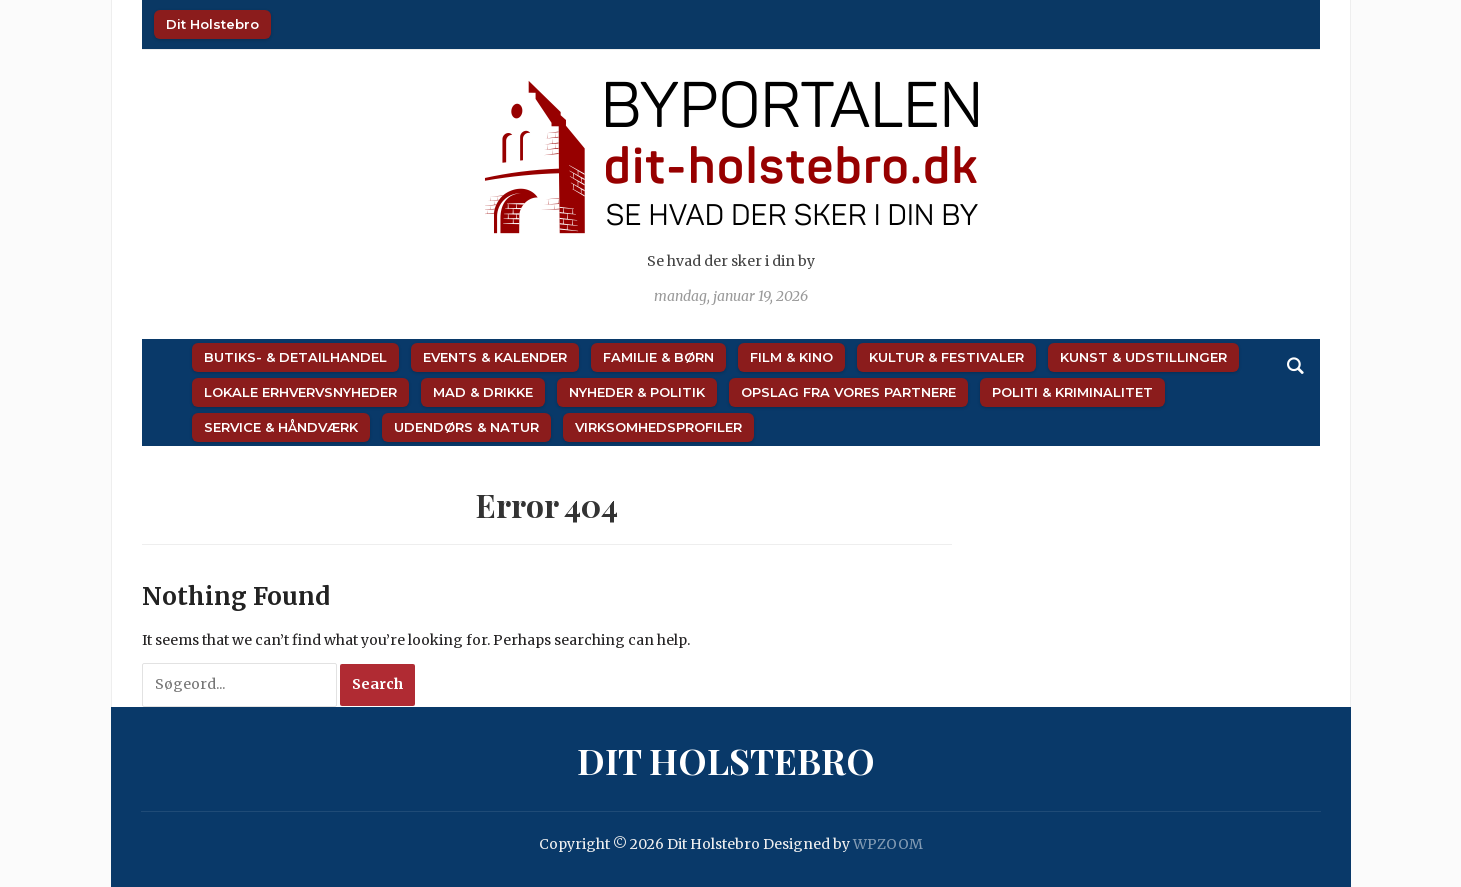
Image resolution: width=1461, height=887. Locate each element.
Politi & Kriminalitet (1072, 392)
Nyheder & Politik (637, 392)
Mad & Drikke (483, 392)
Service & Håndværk (281, 427)
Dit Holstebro (212, 24)
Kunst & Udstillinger (1143, 357)
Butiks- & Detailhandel (295, 357)
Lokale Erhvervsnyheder (300, 392)
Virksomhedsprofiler (658, 427)
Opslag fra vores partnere (848, 392)
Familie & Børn (658, 357)
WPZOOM (888, 844)
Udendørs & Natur (466, 427)
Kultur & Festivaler (946, 357)
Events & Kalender (495, 357)
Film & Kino (791, 357)
